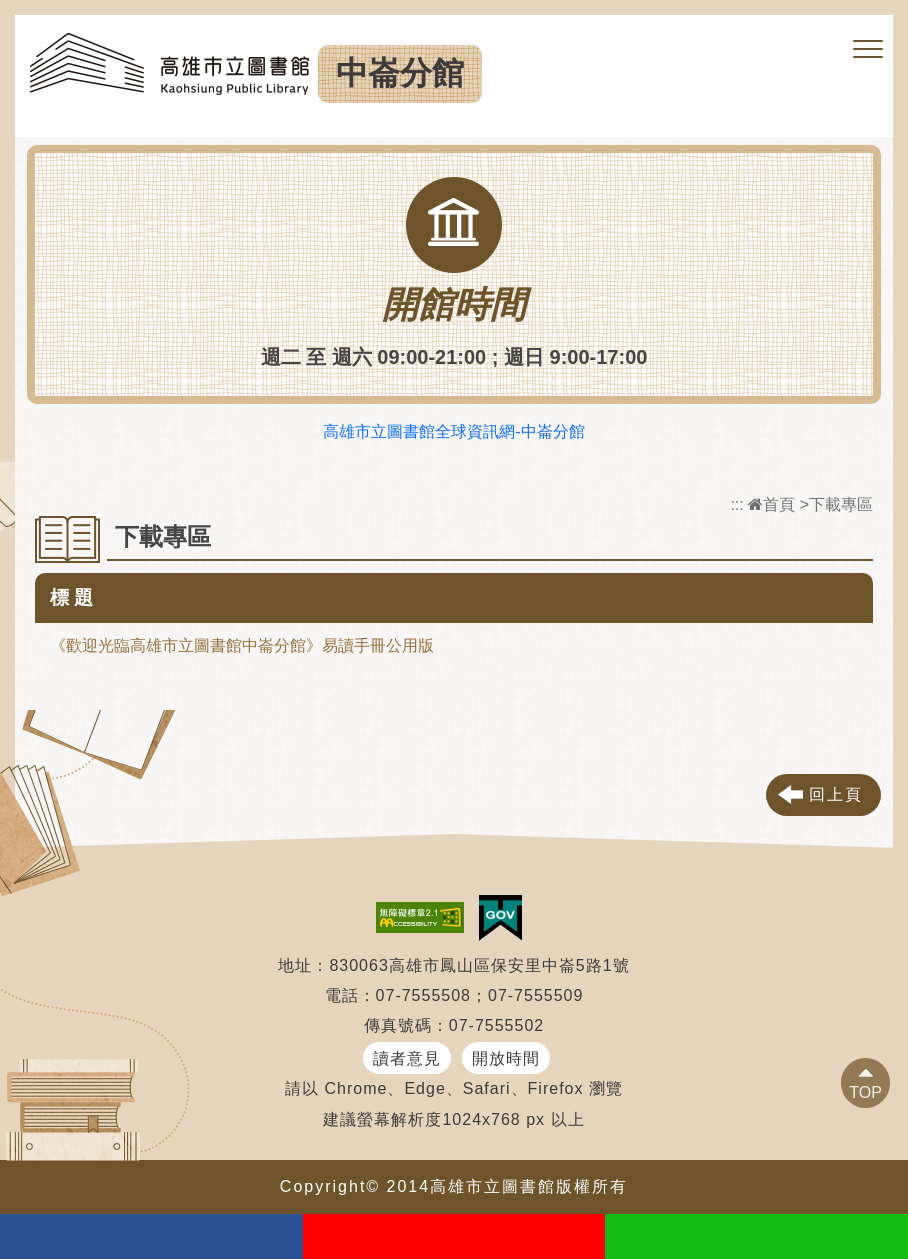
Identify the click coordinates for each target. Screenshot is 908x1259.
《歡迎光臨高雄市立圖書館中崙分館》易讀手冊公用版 (242, 645)
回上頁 (836, 794)
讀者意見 (407, 1058)
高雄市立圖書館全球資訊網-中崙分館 (453, 431)
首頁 (771, 504)
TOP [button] (865, 1092)
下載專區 (841, 504)
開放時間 (506, 1058)
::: (736, 504)
